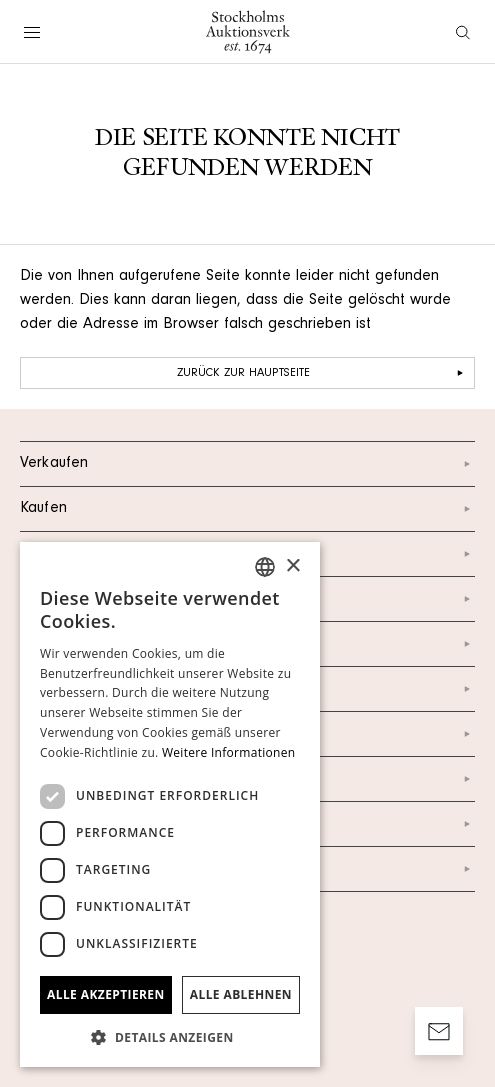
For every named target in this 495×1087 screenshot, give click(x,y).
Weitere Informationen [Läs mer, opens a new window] (229, 752)
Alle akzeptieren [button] (106, 994)
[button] (170, 1037)
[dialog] (170, 804)
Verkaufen (247, 464)
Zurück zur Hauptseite (322, 373)
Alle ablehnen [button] (241, 994)
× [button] (292, 566)
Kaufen (247, 509)
